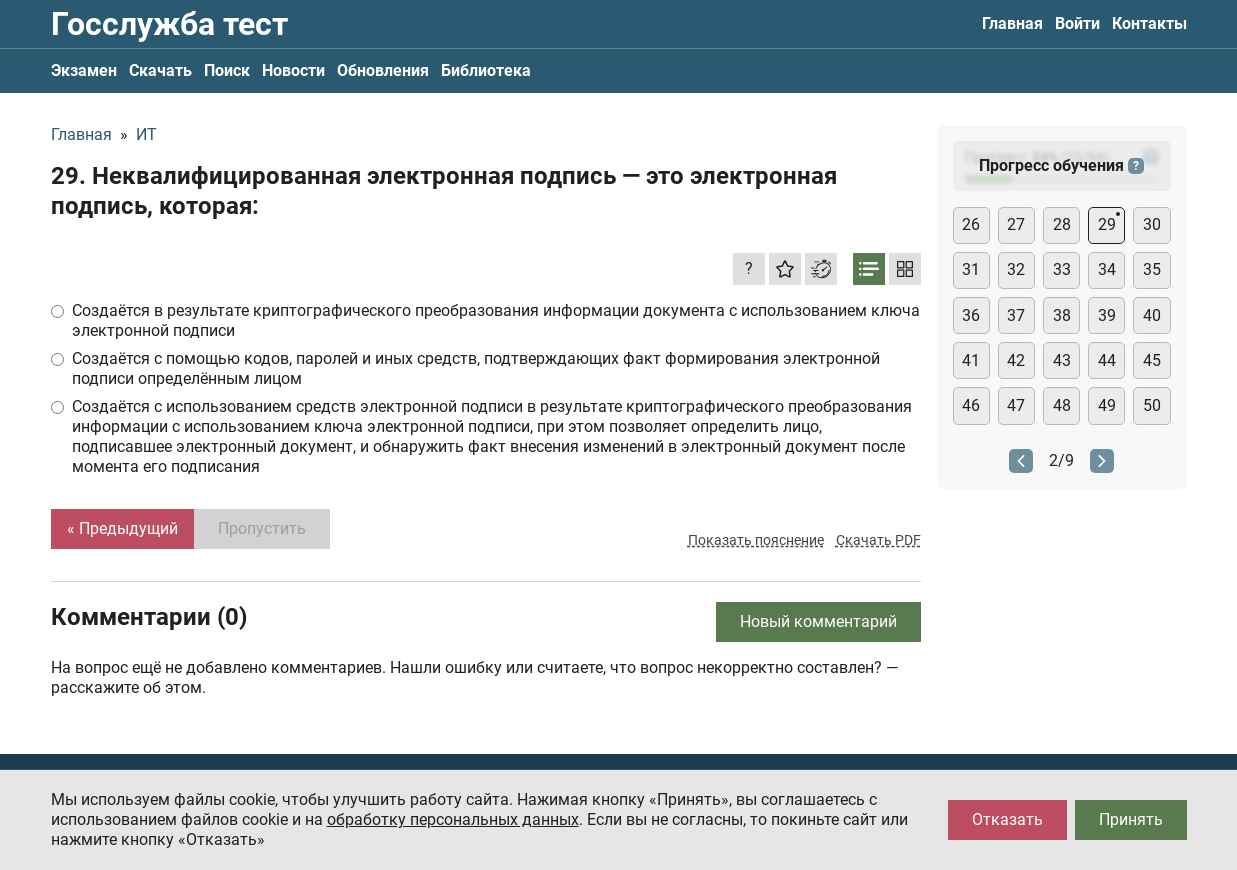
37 (1016, 315)
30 (1152, 224)
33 (1062, 269)
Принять (1131, 819)
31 (971, 269)
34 (1107, 269)
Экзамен (84, 70)
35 (1152, 269)
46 (971, 405)
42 (1016, 360)
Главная (1012, 23)
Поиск (227, 70)
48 (1062, 405)
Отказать (1007, 819)
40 (1152, 315)
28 (1062, 224)
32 (1016, 269)
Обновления (383, 70)
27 (1016, 224)
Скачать (160, 70)
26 (971, 224)
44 (1107, 360)
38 (1062, 315)
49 (1107, 405)
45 (1152, 360)
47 (1016, 405)
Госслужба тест (169, 24)
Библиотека (486, 70)
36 (971, 315)
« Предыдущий (122, 528)
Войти (1077, 23)
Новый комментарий (818, 621)
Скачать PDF (878, 540)
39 (1107, 315)
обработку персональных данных (453, 819)
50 (1152, 405)
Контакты (1149, 23)
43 (1062, 360)
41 (971, 360)
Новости (293, 70)
